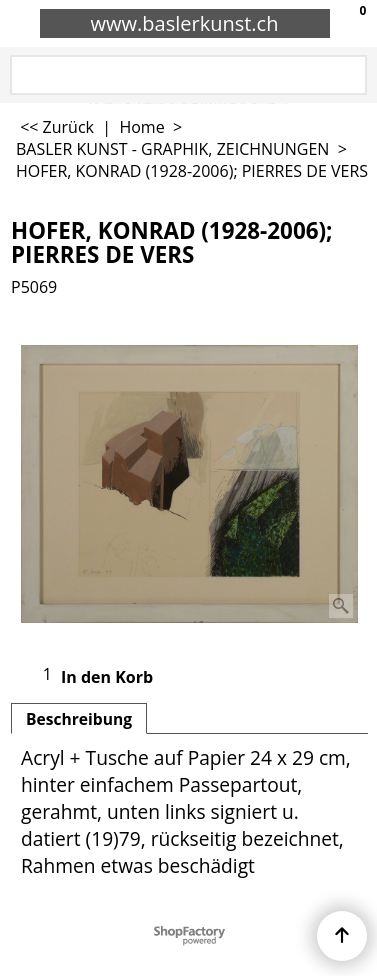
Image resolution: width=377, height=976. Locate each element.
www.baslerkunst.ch (185, 23)
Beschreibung (79, 719)
